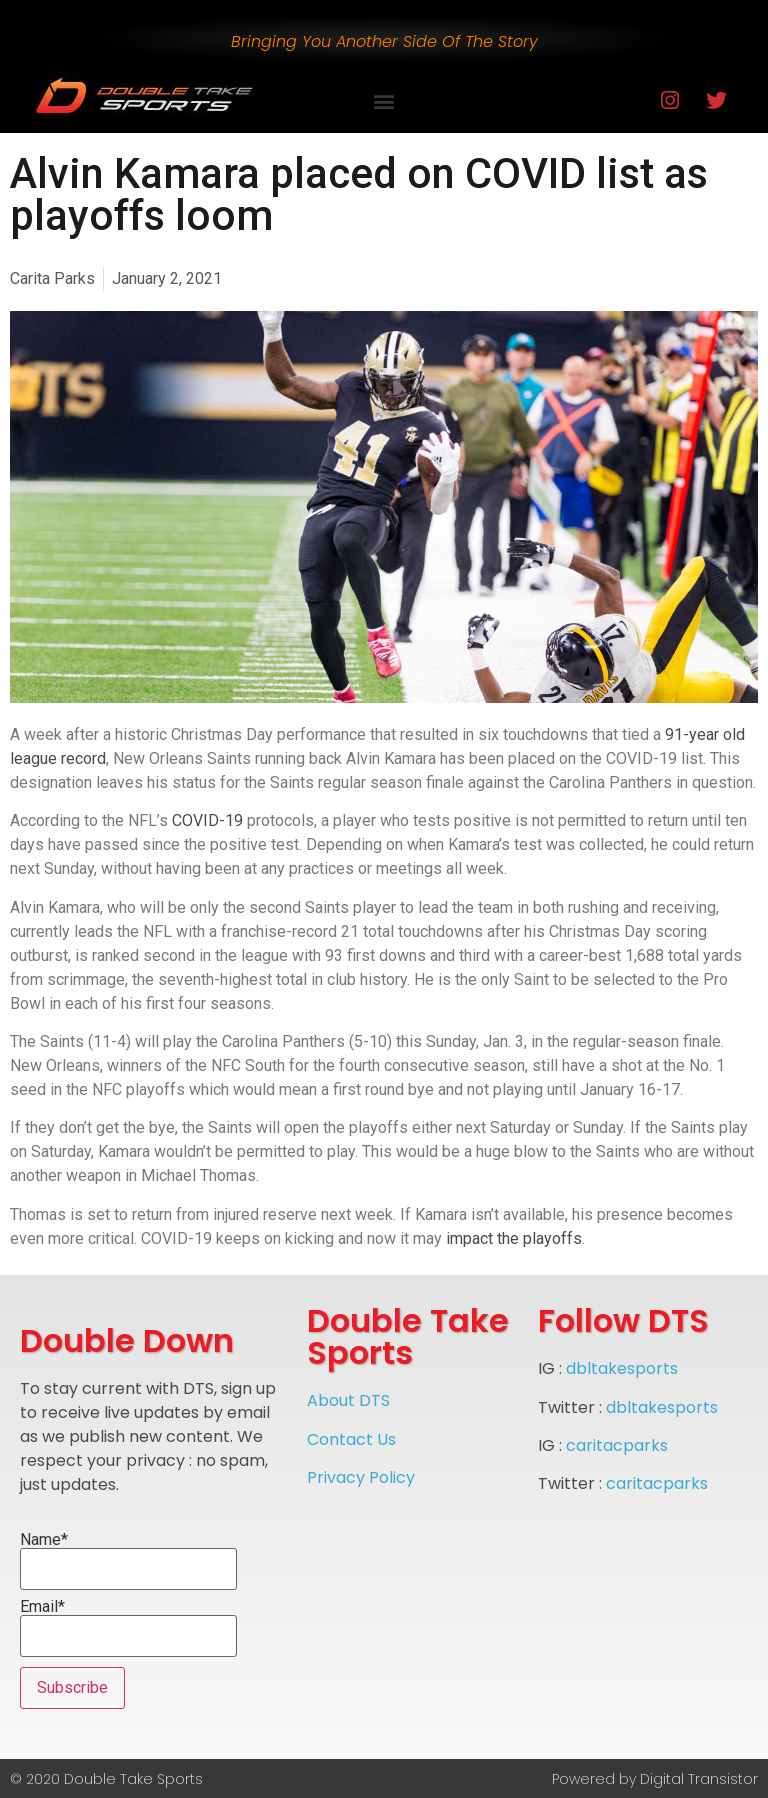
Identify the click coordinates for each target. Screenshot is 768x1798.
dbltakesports (622, 1368)
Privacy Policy (361, 1477)
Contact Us (351, 1439)
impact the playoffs (514, 1238)
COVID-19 (207, 820)
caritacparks (617, 1445)
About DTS (348, 1400)
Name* (128, 1561)
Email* (128, 1628)
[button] (383, 100)
